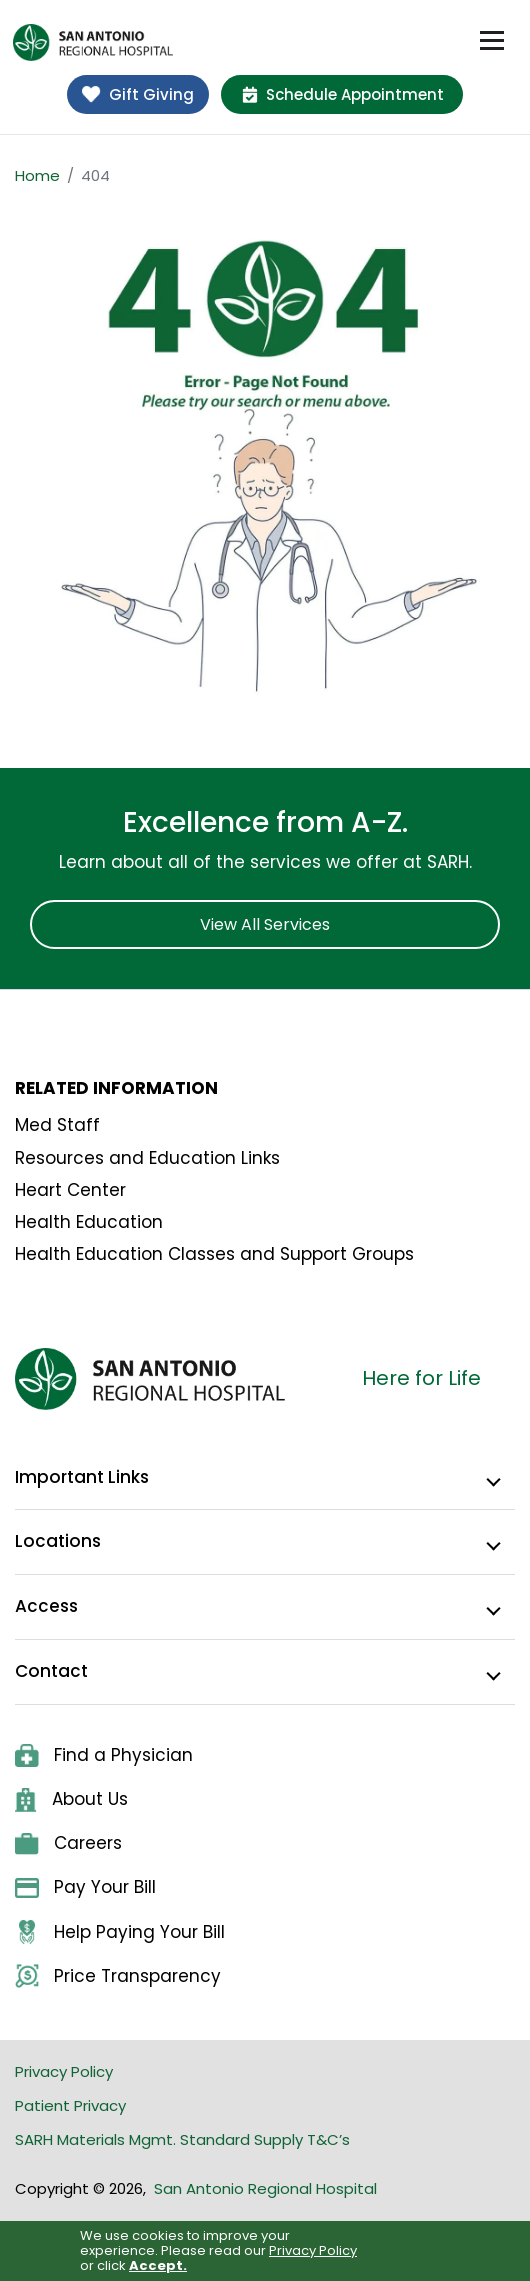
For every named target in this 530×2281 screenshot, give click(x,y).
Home (37, 175)
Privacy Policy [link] (313, 2250)
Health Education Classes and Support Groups (214, 1254)
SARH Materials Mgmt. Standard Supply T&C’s (182, 2139)
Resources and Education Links (147, 1158)
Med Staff (57, 1125)
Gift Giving (138, 94)
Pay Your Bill (85, 1887)
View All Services (265, 924)
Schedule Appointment (342, 94)
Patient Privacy (70, 2105)
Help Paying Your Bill (120, 1932)
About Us (71, 1799)
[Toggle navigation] (492, 41)
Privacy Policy (64, 2071)
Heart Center (70, 1190)
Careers (68, 1843)
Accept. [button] (158, 2265)
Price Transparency (118, 1976)
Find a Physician (104, 1755)
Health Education (89, 1222)
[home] (93, 42)
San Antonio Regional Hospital (265, 2188)
